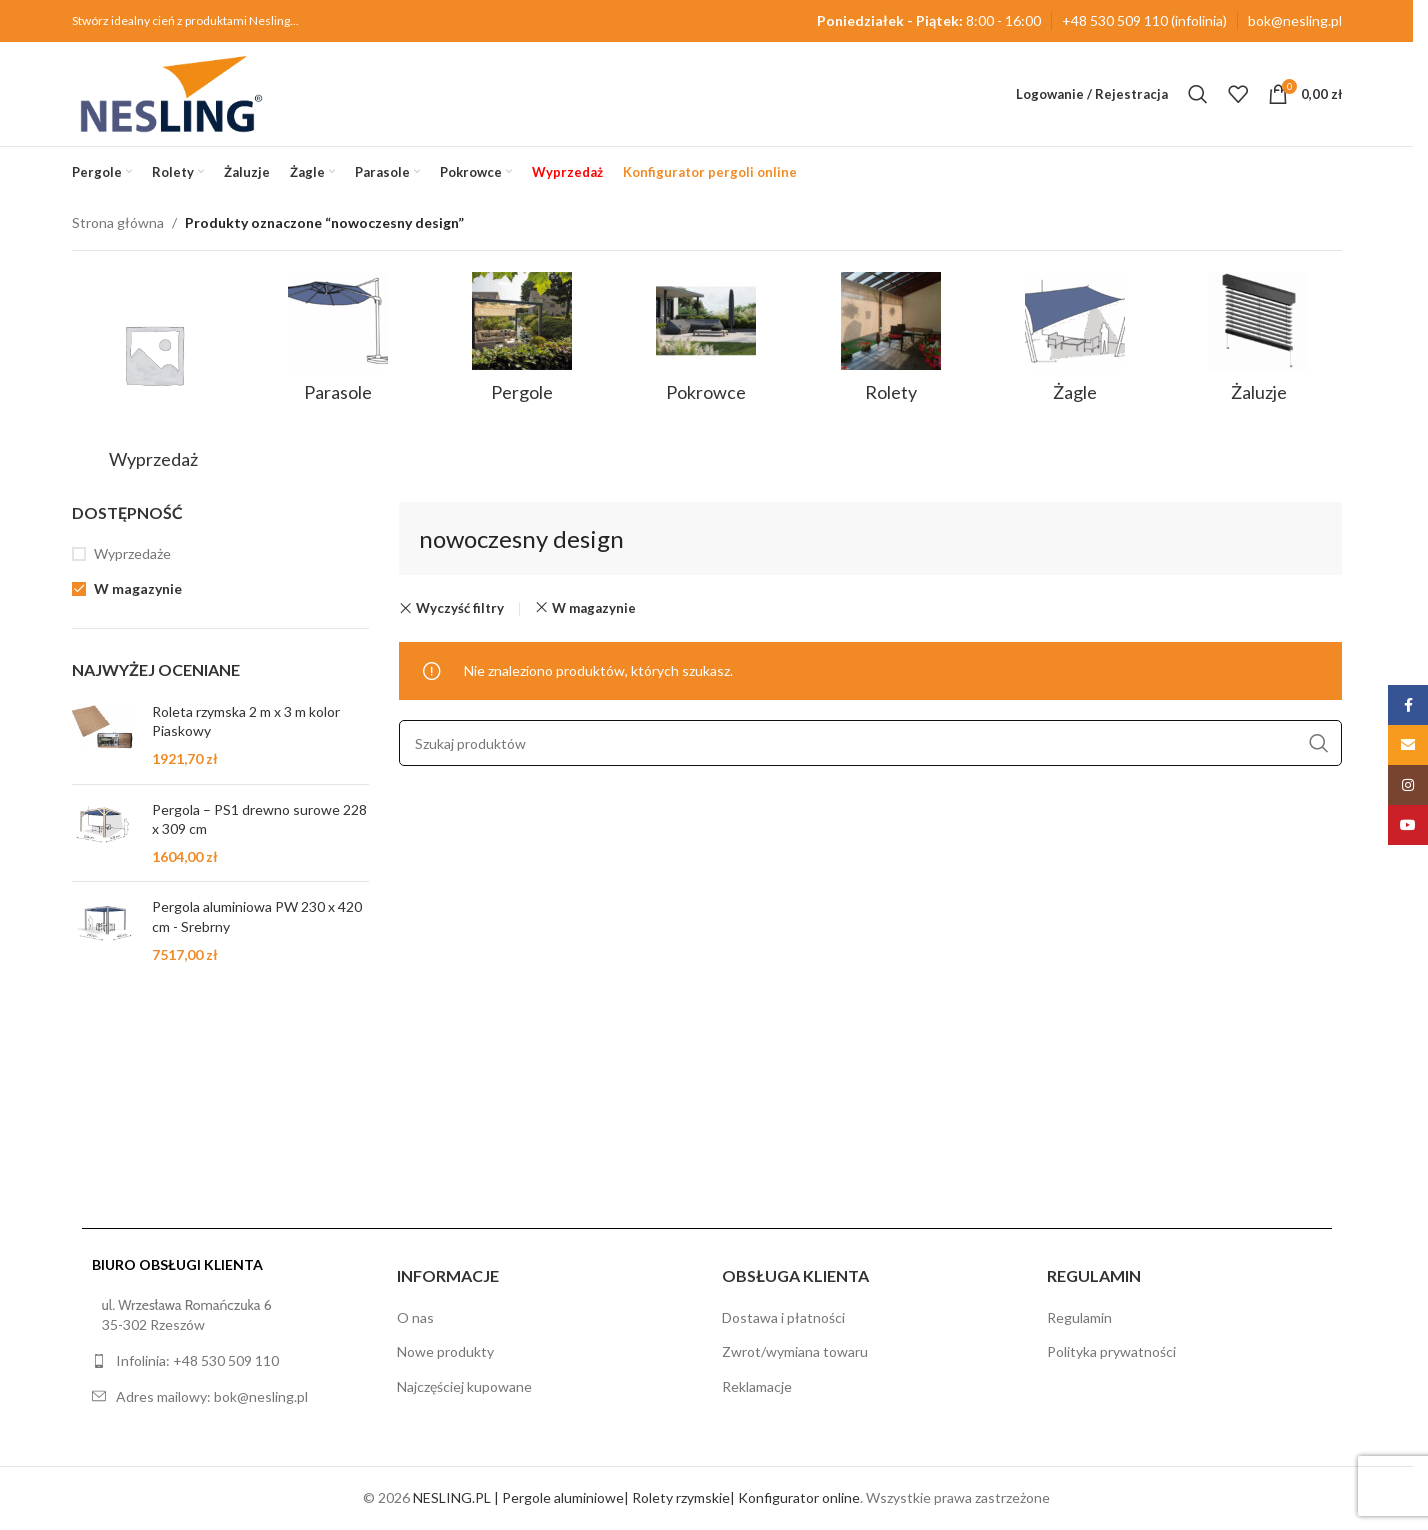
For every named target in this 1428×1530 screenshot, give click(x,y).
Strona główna (118, 222)
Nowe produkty (445, 1351)
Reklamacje (757, 1386)
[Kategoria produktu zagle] (1075, 343)
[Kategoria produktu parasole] (338, 343)
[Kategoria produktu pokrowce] (706, 343)
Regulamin (1079, 1317)
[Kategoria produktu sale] (154, 376)
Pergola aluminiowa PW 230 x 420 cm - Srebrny (257, 916)
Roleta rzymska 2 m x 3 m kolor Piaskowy (246, 721)
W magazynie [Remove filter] (594, 608)
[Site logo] (171, 92)
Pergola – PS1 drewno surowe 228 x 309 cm (259, 819)
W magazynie (138, 588)
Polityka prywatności (1111, 1351)
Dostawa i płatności (783, 1317)
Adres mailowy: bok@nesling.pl (212, 1396)
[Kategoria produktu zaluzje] (1259, 343)
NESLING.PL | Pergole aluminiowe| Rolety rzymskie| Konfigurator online (636, 1497)
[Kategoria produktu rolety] (891, 343)
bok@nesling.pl (1295, 20)
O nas (415, 1317)
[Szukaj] (1198, 94)
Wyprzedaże (132, 553)
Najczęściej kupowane (464, 1386)
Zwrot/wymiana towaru (795, 1351)
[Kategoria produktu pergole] (522, 343)
